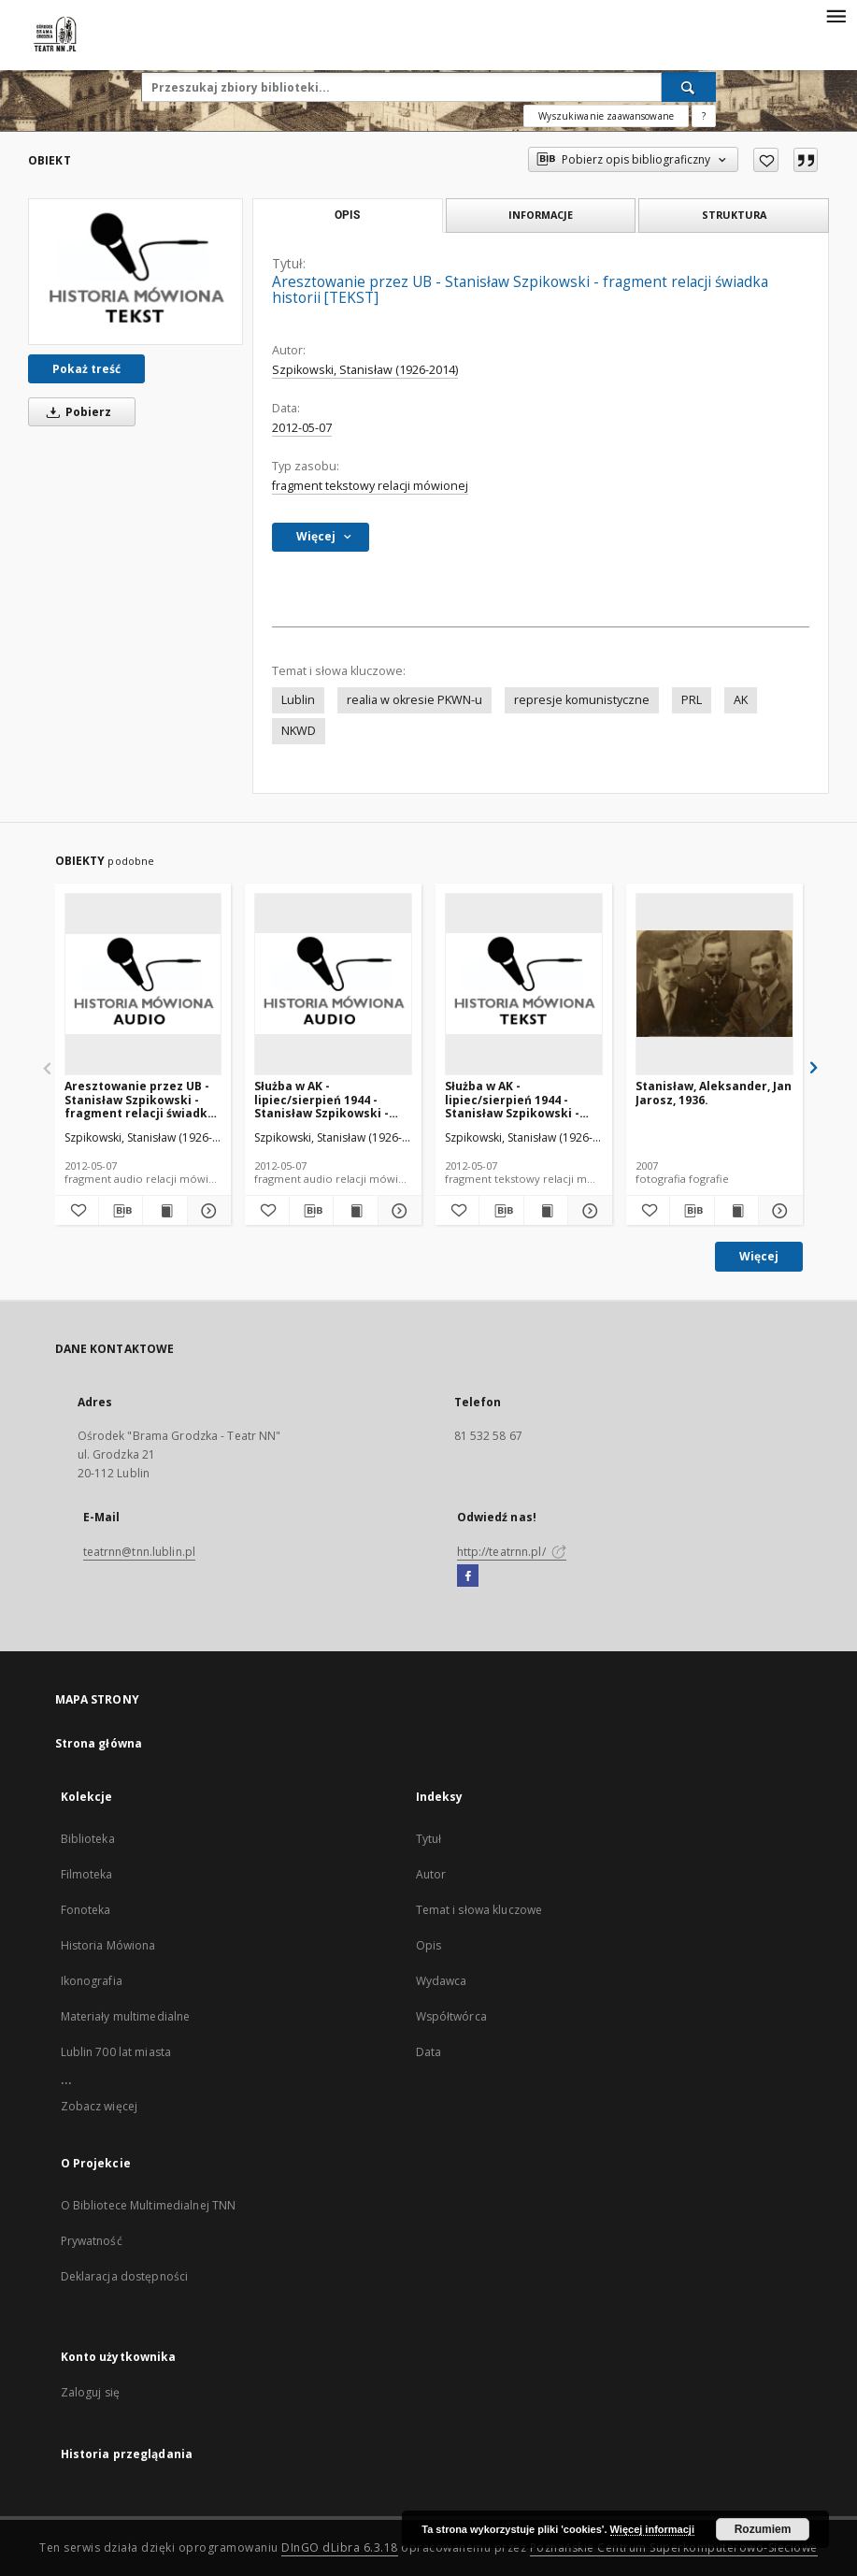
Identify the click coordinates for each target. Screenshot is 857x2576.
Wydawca (441, 1981)
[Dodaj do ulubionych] (765, 160)
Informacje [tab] (540, 215)
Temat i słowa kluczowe (479, 1910)
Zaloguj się (91, 2392)
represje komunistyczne (582, 700)
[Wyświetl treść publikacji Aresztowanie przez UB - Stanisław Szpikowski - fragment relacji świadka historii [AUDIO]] (164, 1211)
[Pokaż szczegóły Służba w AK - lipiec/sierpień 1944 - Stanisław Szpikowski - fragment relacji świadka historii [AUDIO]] (397, 1211)
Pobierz (75, 412)
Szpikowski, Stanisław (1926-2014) (365, 370)
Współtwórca (451, 2016)
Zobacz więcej (99, 2106)
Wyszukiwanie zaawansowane (606, 115)
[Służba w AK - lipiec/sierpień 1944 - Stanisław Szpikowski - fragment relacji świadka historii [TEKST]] (524, 983)
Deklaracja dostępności (125, 2276)
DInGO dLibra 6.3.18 (339, 2547)
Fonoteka (86, 1910)
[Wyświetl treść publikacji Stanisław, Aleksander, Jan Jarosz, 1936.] (736, 1211)
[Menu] (835, 15)
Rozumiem (763, 2529)
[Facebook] (467, 1576)
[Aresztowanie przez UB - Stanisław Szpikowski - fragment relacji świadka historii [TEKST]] (135, 271)
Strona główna (99, 1743)
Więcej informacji (652, 2529)
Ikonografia (91, 1981)
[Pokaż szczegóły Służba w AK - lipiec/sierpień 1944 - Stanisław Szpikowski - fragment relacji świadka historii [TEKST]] (586, 1211)
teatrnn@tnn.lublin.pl (139, 1552)
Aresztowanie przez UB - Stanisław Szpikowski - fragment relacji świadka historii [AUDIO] (139, 1099)
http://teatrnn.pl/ (511, 1552)
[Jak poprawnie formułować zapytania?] (704, 116)
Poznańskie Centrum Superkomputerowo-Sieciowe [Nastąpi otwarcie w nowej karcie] (674, 2547)
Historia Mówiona (108, 1945)
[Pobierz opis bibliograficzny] (120, 1211)
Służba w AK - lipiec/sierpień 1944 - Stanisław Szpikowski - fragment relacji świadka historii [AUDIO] (329, 1099)
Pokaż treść (86, 369)
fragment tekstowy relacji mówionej (370, 486)
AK (741, 700)
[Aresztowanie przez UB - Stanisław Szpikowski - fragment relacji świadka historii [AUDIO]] (143, 983)
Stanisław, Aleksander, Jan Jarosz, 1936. (714, 1092)
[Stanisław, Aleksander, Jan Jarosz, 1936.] (714, 983)
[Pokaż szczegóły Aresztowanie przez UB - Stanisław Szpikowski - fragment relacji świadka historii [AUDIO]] (206, 1211)
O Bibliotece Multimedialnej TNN (148, 2205)
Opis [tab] (347, 215)
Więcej (758, 1256)
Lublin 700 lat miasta (116, 2052)
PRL (691, 700)
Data (428, 2052)
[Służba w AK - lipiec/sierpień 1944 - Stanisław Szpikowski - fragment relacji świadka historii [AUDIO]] (333, 983)
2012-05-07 (302, 428)
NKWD (298, 731)
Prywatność (91, 2241)
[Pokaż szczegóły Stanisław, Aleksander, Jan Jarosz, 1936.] (777, 1211)
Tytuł (429, 1839)
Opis (428, 1945)
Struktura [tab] (734, 215)
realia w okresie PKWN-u (414, 700)
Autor (431, 1874)
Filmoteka (87, 1874)
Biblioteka (88, 1839)
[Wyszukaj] (689, 87)
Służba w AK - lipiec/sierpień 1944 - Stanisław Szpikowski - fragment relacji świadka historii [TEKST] (520, 1099)
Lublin (298, 700)
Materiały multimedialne (126, 2016)
